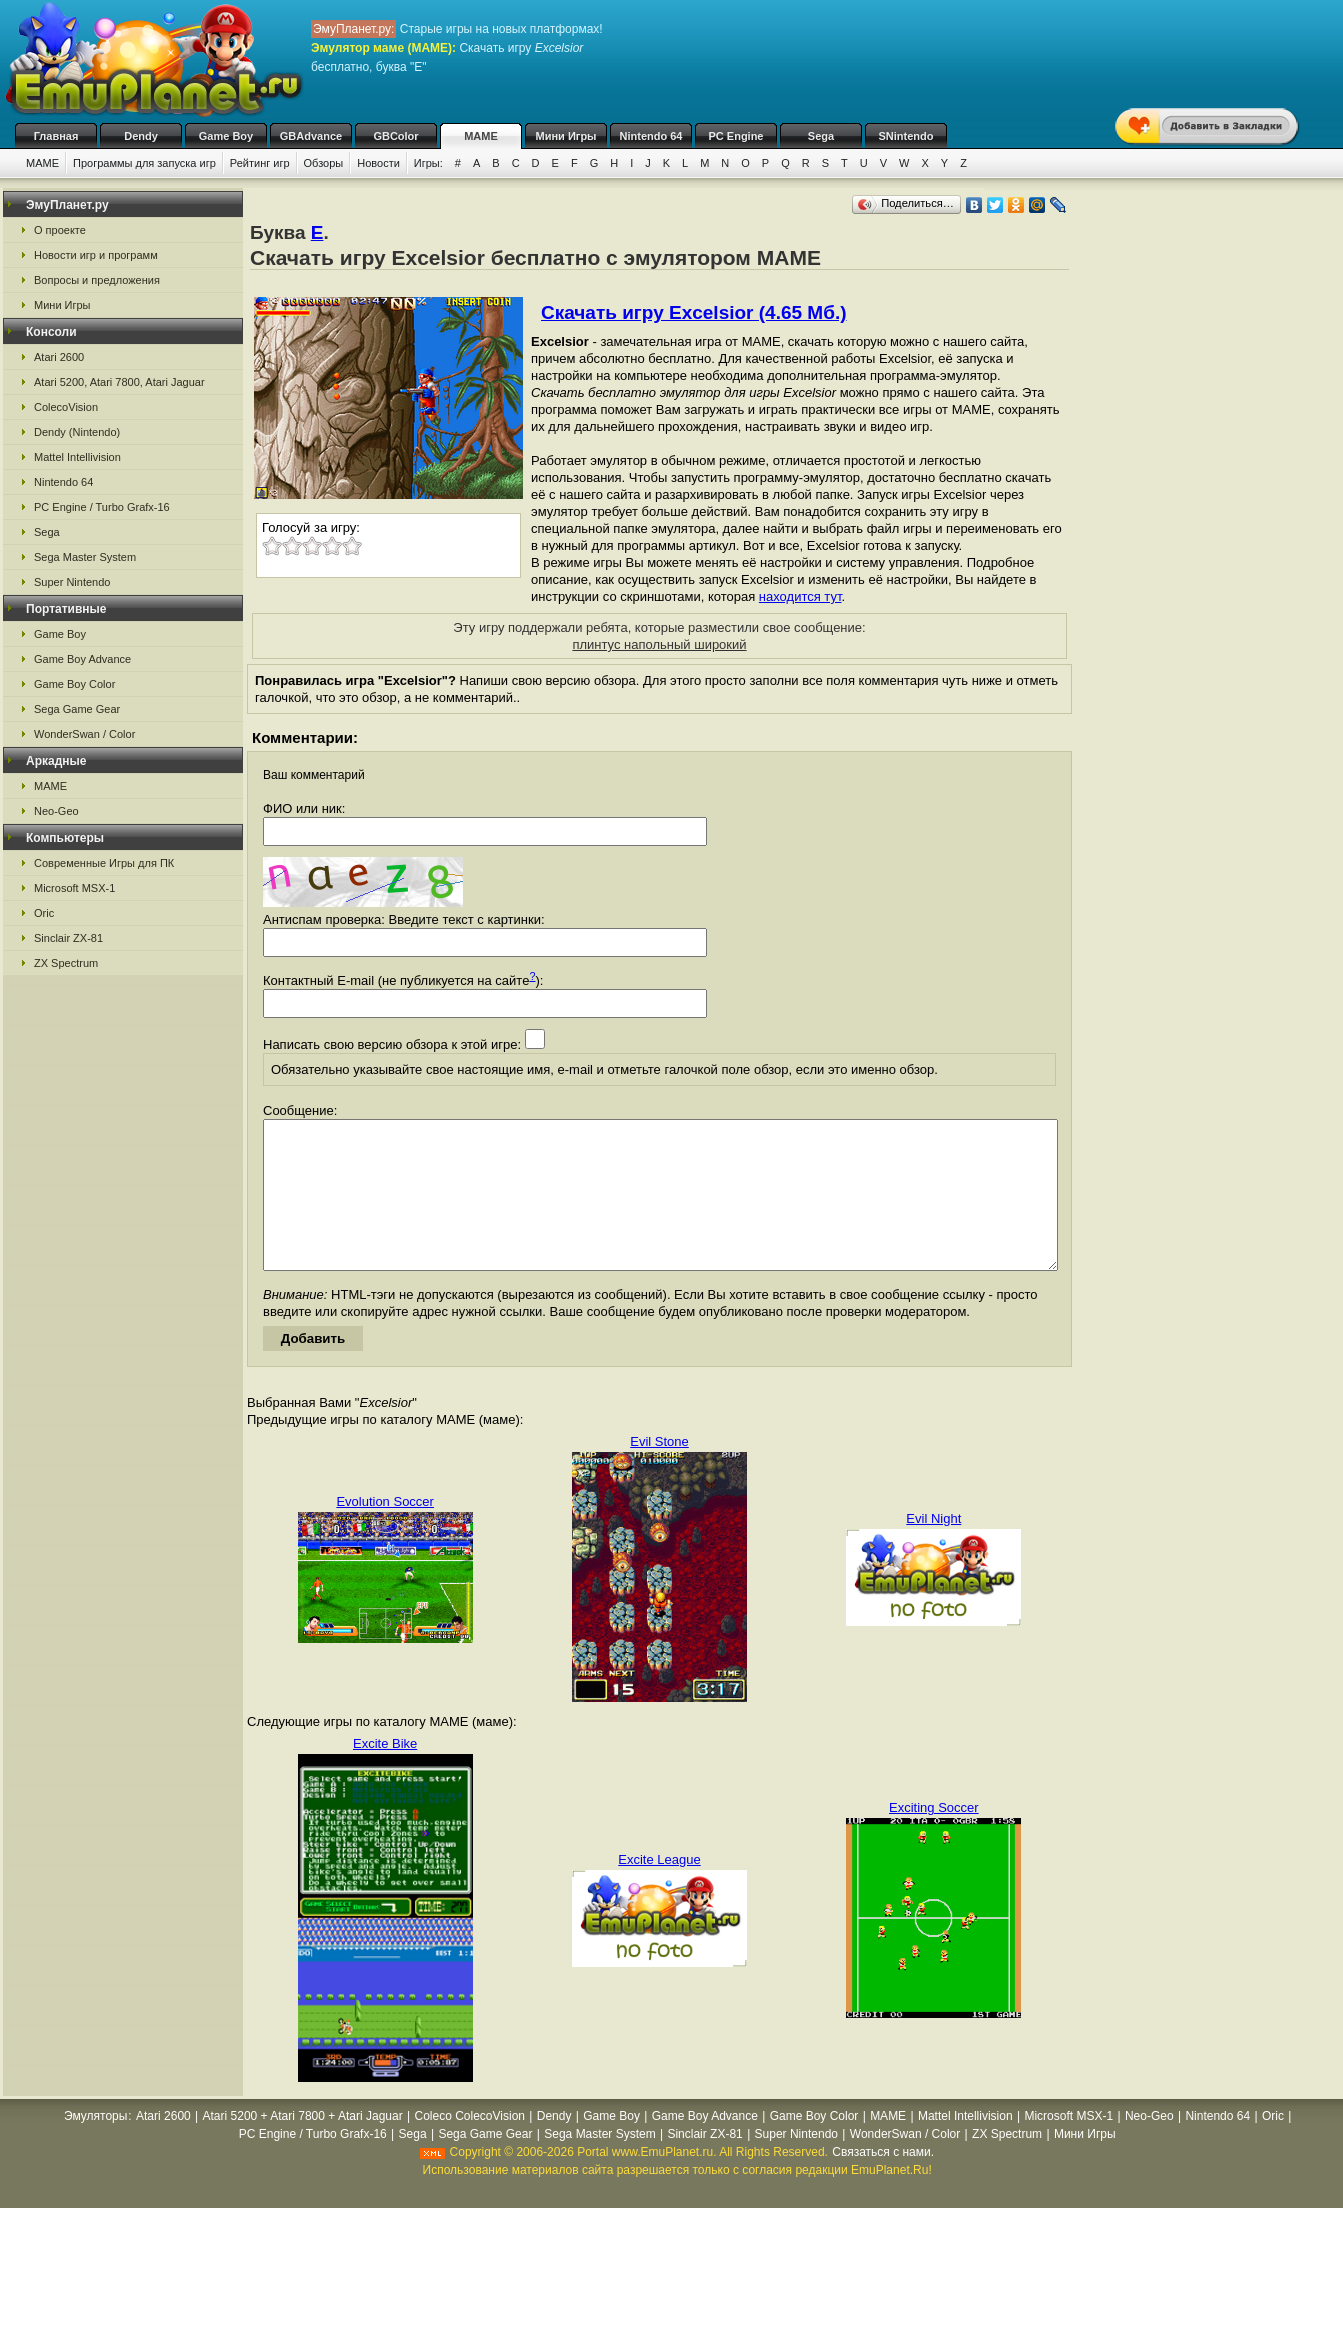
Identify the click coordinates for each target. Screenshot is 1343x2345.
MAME (481, 136)
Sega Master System (85, 557)
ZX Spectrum (66, 963)
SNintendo (906, 136)
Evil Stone (659, 1471)
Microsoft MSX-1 (74, 888)
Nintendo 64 (651, 136)
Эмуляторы (95, 2146)
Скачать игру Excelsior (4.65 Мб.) (694, 312)
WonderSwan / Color (84, 734)
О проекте (60, 230)
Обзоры (324, 163)
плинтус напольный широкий (659, 644)
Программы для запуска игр (144, 163)
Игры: (428, 163)
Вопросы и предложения (97, 280)
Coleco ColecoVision (469, 2146)
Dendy (141, 136)
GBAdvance (311, 136)
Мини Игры (566, 136)
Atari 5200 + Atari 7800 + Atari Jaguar (303, 2146)
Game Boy (226, 136)
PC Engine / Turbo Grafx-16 (102, 507)
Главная (56, 136)
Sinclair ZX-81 (68, 938)
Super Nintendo (72, 582)
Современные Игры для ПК (104, 863)
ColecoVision (66, 407)
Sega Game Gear (77, 709)
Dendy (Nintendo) (77, 432)
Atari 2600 (59, 357)
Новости (378, 163)
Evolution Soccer (385, 1531)
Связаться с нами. (883, 2182)
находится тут (800, 596)
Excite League (659, 1889)
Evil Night (933, 1548)
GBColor (395, 136)
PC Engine (735, 136)
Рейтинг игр (260, 163)
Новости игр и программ (96, 255)
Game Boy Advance (82, 659)
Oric (44, 913)
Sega (821, 136)
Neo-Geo (56, 811)
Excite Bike (385, 1773)
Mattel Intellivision (77, 457)
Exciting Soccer (934, 1837)
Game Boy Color (74, 684)
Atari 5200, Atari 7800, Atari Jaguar (119, 382)
